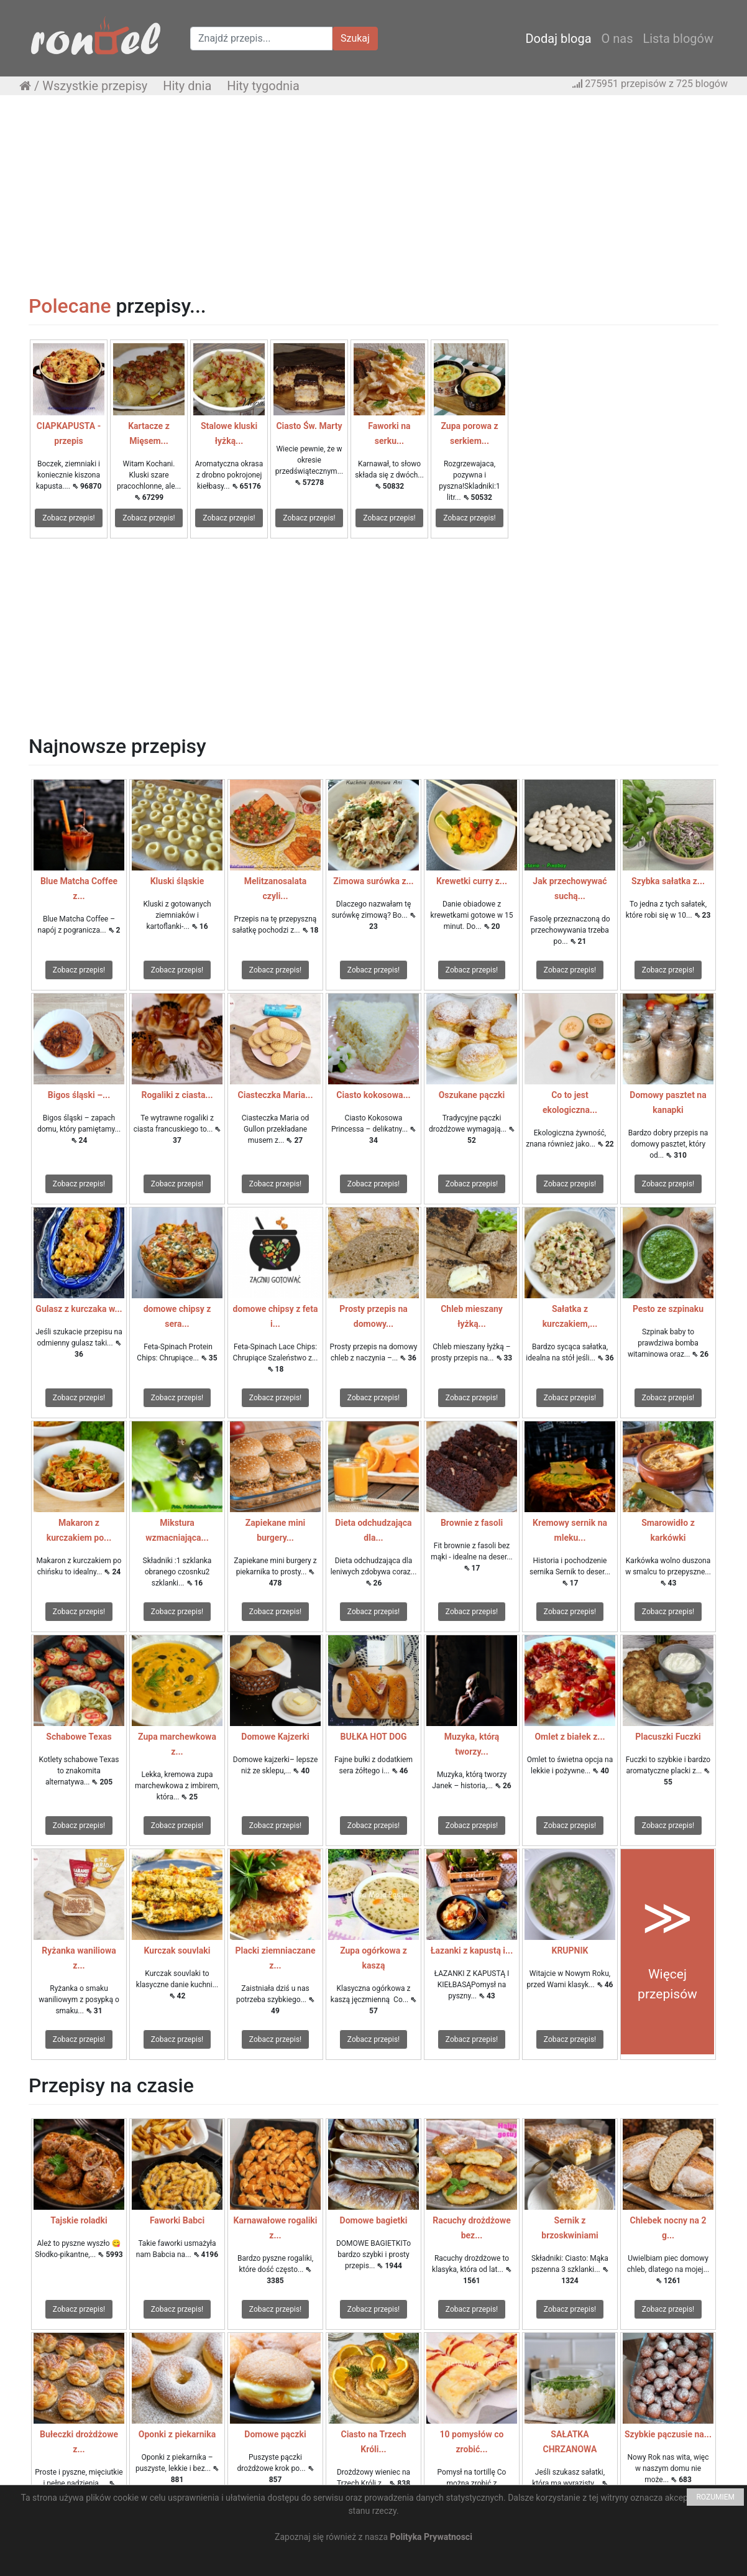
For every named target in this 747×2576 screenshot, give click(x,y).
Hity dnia (187, 85)
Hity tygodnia (263, 85)
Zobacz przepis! (68, 518)
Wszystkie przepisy (94, 85)
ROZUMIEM (715, 2497)
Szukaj (355, 38)
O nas (617, 38)
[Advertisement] (373, 195)
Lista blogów (678, 38)
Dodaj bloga (558, 38)
